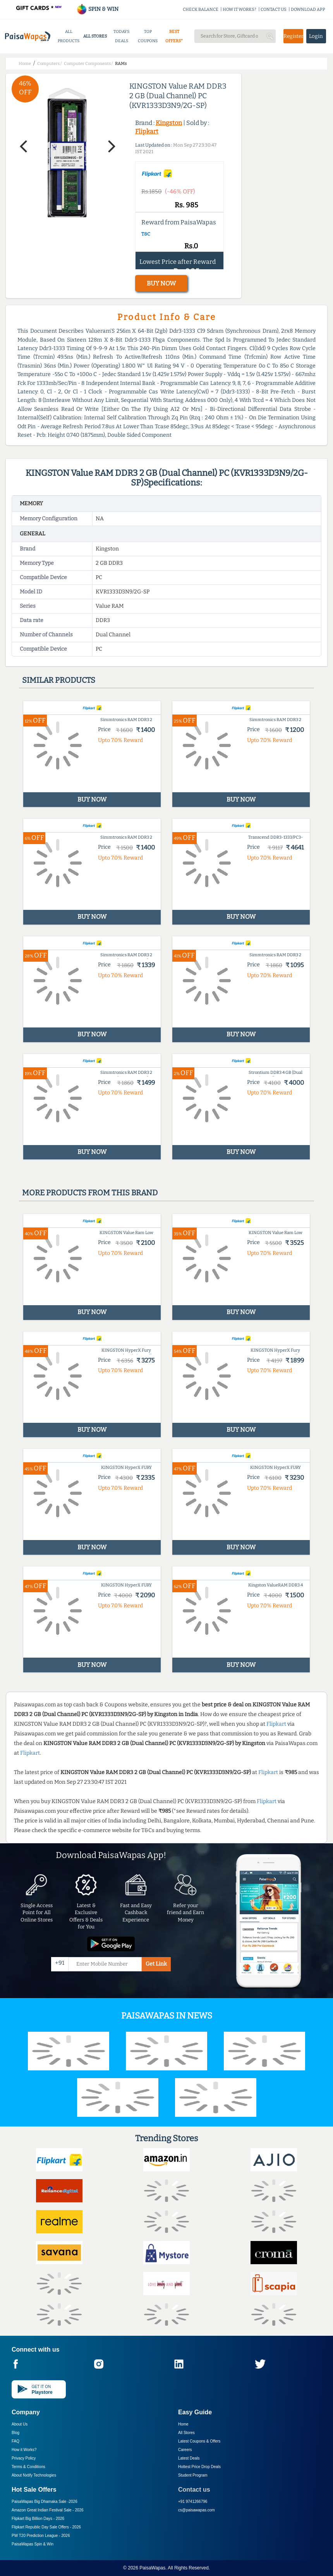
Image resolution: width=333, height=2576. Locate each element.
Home (183, 2424)
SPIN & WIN (97, 9)
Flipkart (146, 131)
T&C (145, 234)
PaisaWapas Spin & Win (32, 2544)
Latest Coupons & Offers (199, 2441)
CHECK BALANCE (200, 9)
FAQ (15, 2441)
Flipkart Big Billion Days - (38, 2518)
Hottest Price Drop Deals (199, 2467)
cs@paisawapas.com (196, 2510)
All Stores (186, 2433)
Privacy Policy (24, 2458)
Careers (185, 2450)
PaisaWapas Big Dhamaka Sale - (44, 2501)
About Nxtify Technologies (34, 2475)
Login (316, 36)
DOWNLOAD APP (308, 9)
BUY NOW (161, 283)
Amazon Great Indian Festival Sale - (48, 2510)
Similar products (58, 680)
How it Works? (24, 2450)
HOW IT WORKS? (239, 9)
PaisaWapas (152, 2568)
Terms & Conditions (28, 2467)
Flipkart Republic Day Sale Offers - (46, 2527)
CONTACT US (274, 9)
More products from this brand (90, 1192)
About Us (19, 2424)
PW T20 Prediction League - (41, 2535)
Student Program (193, 2475)
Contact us (194, 2489)
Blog (15, 2433)
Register (293, 36)
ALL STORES (95, 36)
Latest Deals (189, 2458)
